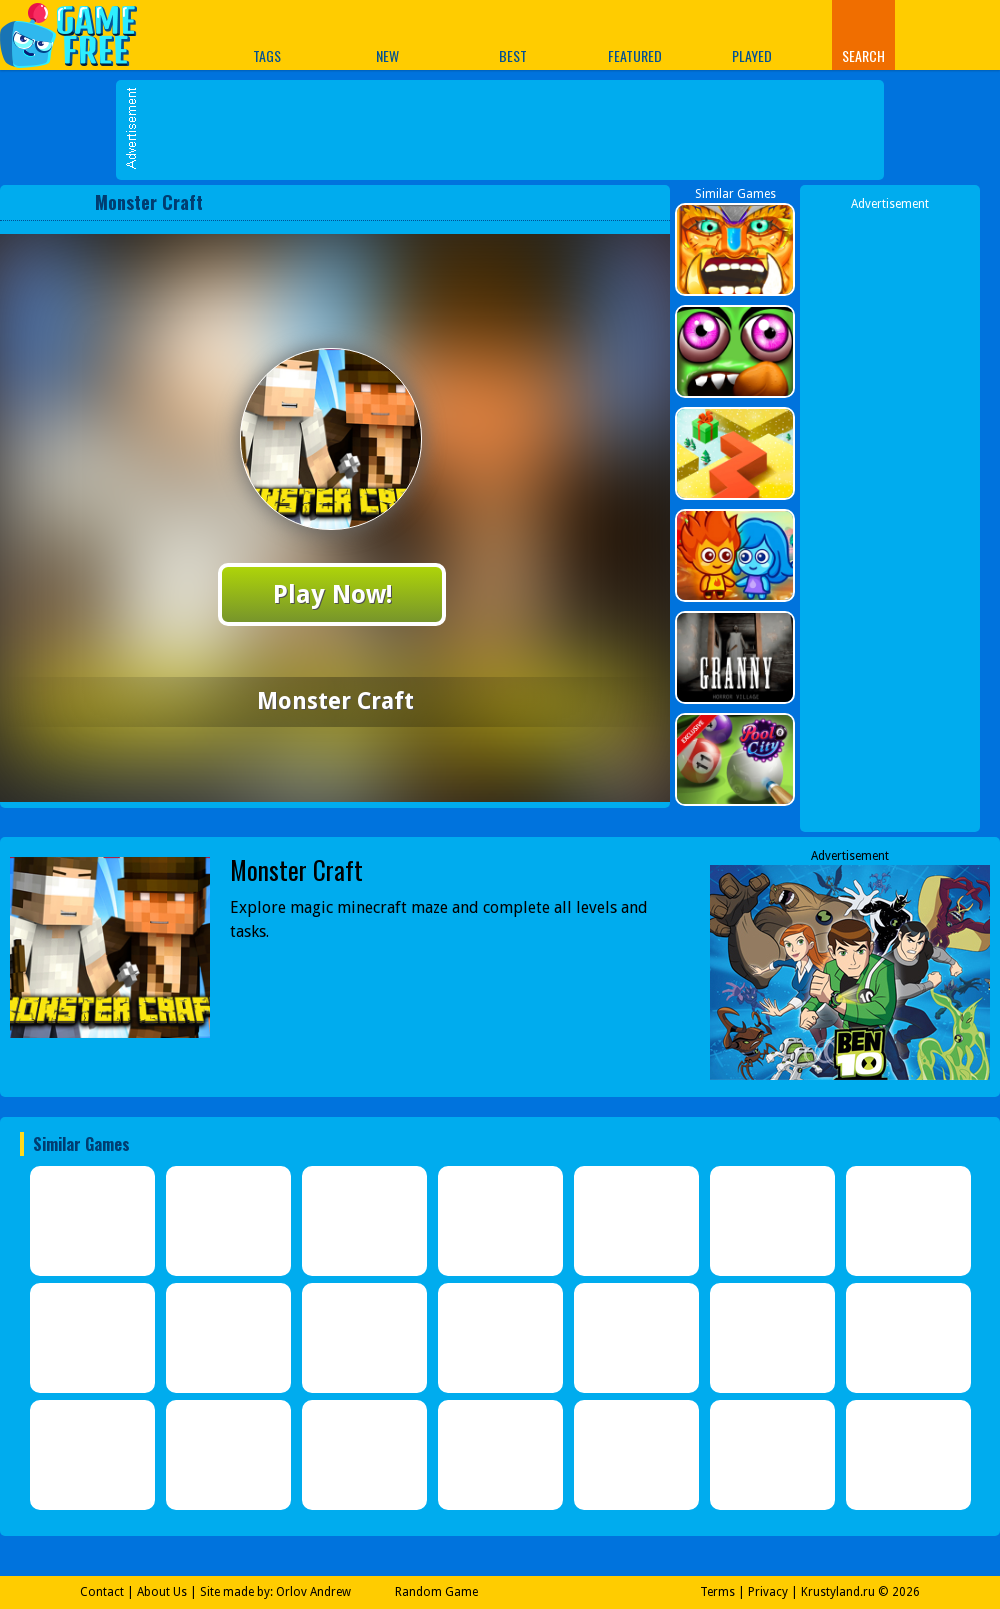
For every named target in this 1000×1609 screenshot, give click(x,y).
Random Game (436, 1592)
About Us (162, 1592)
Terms (717, 1592)
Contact (102, 1592)
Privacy (768, 1592)
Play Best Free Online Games (78, 34)
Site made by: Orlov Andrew (275, 1592)
